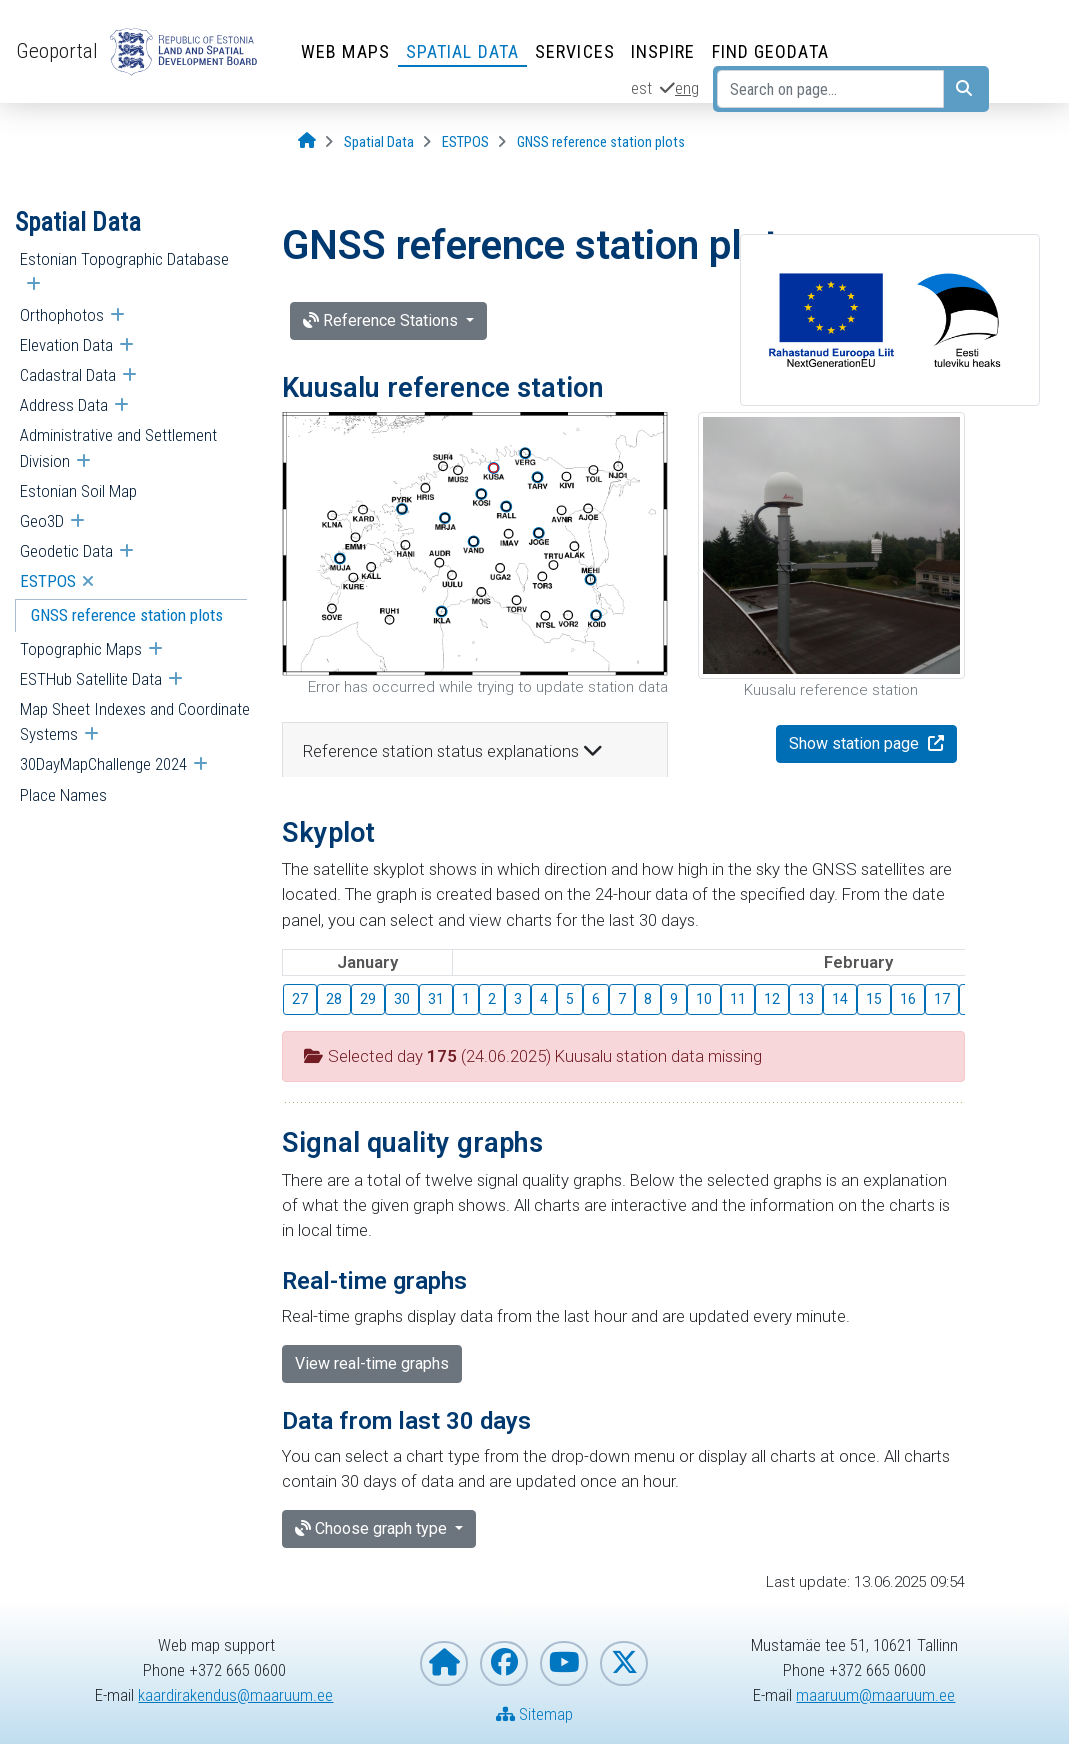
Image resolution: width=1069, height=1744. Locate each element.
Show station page (856, 743)
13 (806, 999)
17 (942, 999)
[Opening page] (307, 141)
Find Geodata (770, 51)
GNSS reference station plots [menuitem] (127, 615)
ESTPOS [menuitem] (48, 581)
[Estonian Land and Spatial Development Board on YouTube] (564, 1663)
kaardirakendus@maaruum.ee (235, 1695)
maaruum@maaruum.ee (875, 1695)
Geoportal (57, 51)
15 (874, 999)
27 (300, 999)
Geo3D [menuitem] (42, 521)
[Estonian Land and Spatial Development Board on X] (624, 1663)
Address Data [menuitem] (64, 405)
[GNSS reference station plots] (601, 142)
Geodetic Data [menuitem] (66, 551)
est (641, 88)
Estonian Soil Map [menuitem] (78, 491)
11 (738, 999)
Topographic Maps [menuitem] (81, 649)
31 (436, 999)
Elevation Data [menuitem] (66, 345)
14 (840, 999)
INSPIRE (663, 51)
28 (334, 999)
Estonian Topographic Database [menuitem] (124, 259)
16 (908, 999)
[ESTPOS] (465, 142)
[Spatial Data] (379, 142)
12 (772, 999)
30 (402, 999)
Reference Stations (382, 320)
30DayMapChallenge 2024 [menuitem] (103, 764)
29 (368, 999)
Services (575, 51)
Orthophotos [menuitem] (62, 315)
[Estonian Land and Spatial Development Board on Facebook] (504, 1663)
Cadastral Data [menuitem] (68, 375)
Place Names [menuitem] (63, 795)
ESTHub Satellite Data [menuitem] (91, 679)
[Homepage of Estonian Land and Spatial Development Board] (444, 1663)
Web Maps (345, 51)
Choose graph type (373, 1528)
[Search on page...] (830, 89)
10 (704, 999)
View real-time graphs (372, 1363)
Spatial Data (462, 51)
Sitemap (534, 1714)
